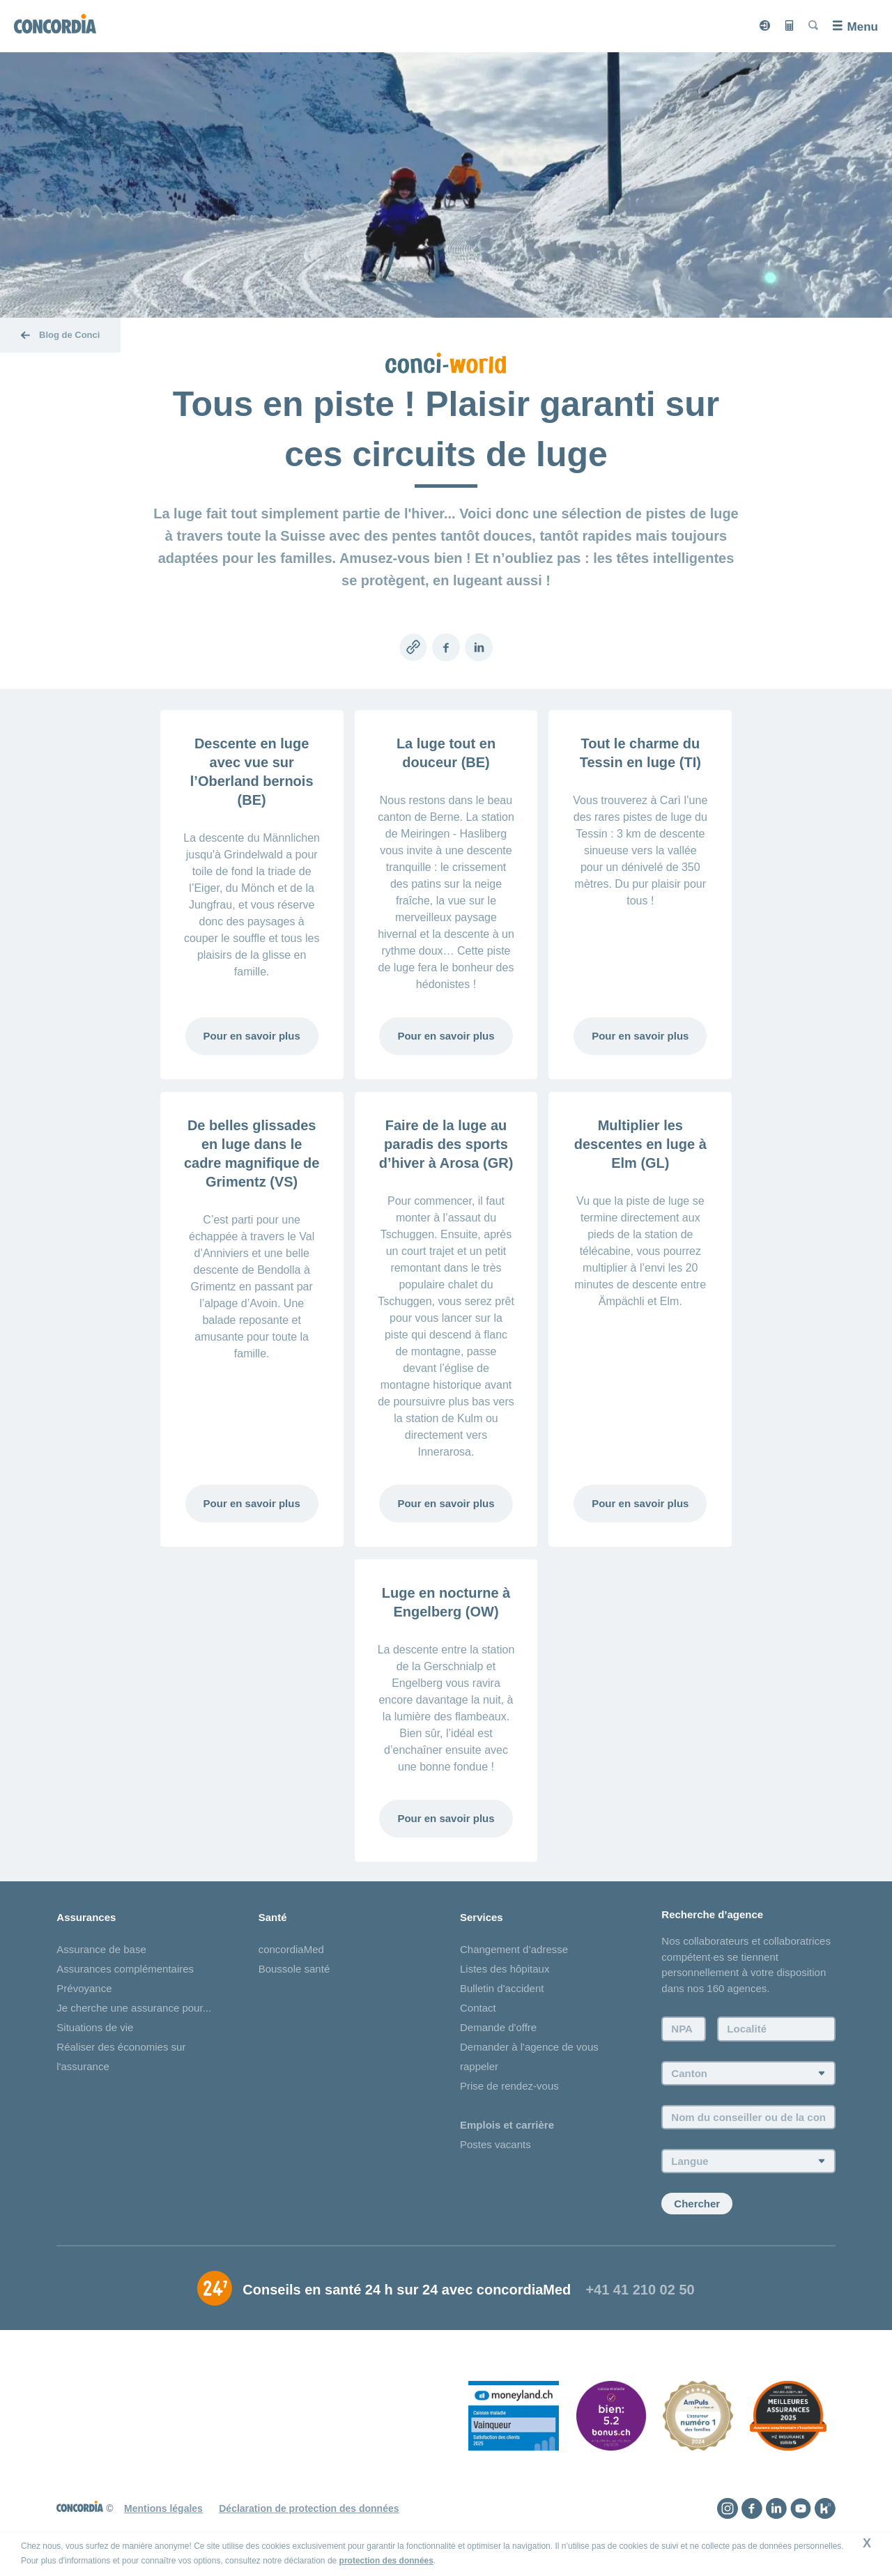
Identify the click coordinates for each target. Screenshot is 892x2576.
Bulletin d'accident (502, 1988)
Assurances (86, 1917)
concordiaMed (291, 1949)
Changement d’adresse (514, 1949)
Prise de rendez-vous (509, 2086)
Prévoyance (84, 1988)
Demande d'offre (498, 2027)
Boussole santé (294, 1969)
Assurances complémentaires (125, 1969)
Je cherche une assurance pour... (133, 2008)
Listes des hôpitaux (504, 1969)
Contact (478, 2008)
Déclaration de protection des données (309, 2508)
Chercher (697, 2203)
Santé (273, 1917)
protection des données (386, 2561)
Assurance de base (101, 1949)
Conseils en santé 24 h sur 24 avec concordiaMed (407, 2289)
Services (481, 1917)
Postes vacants (495, 2144)
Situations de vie (94, 2027)
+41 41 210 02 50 (639, 2289)
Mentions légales (163, 2508)
